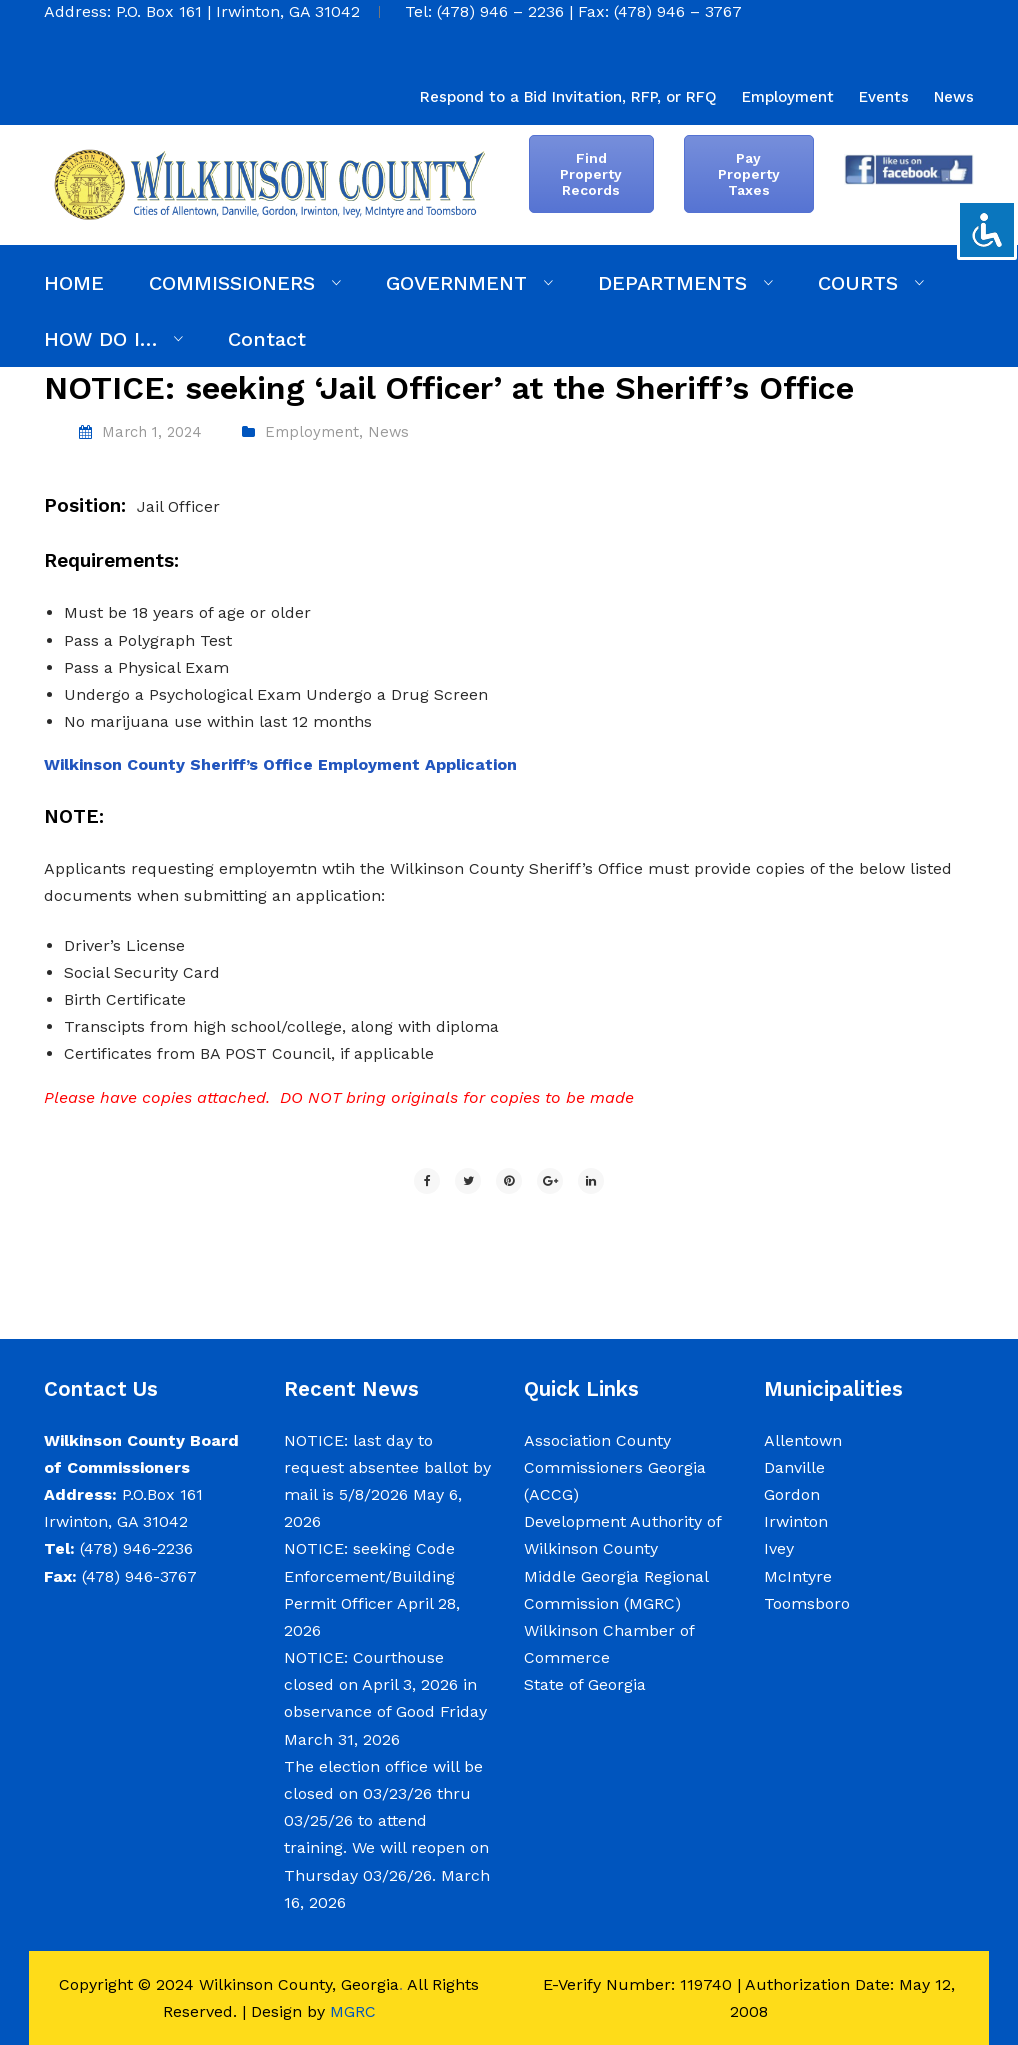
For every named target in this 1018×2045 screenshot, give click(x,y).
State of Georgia (585, 1684)
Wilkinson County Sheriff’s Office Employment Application (280, 764)
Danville (794, 1467)
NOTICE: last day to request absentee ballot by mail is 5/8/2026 (387, 1467)
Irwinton (796, 1521)
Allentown (803, 1440)
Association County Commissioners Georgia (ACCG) (615, 1467)
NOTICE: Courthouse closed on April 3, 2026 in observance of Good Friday (385, 1684)
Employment (312, 432)
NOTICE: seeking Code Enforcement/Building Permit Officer (369, 1575)
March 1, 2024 (152, 432)
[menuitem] (568, 97)
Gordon (792, 1494)
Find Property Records (591, 174)
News (388, 432)
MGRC (353, 2011)
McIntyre (798, 1576)
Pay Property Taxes (749, 174)
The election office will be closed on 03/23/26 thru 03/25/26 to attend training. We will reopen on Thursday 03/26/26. (386, 1821)
